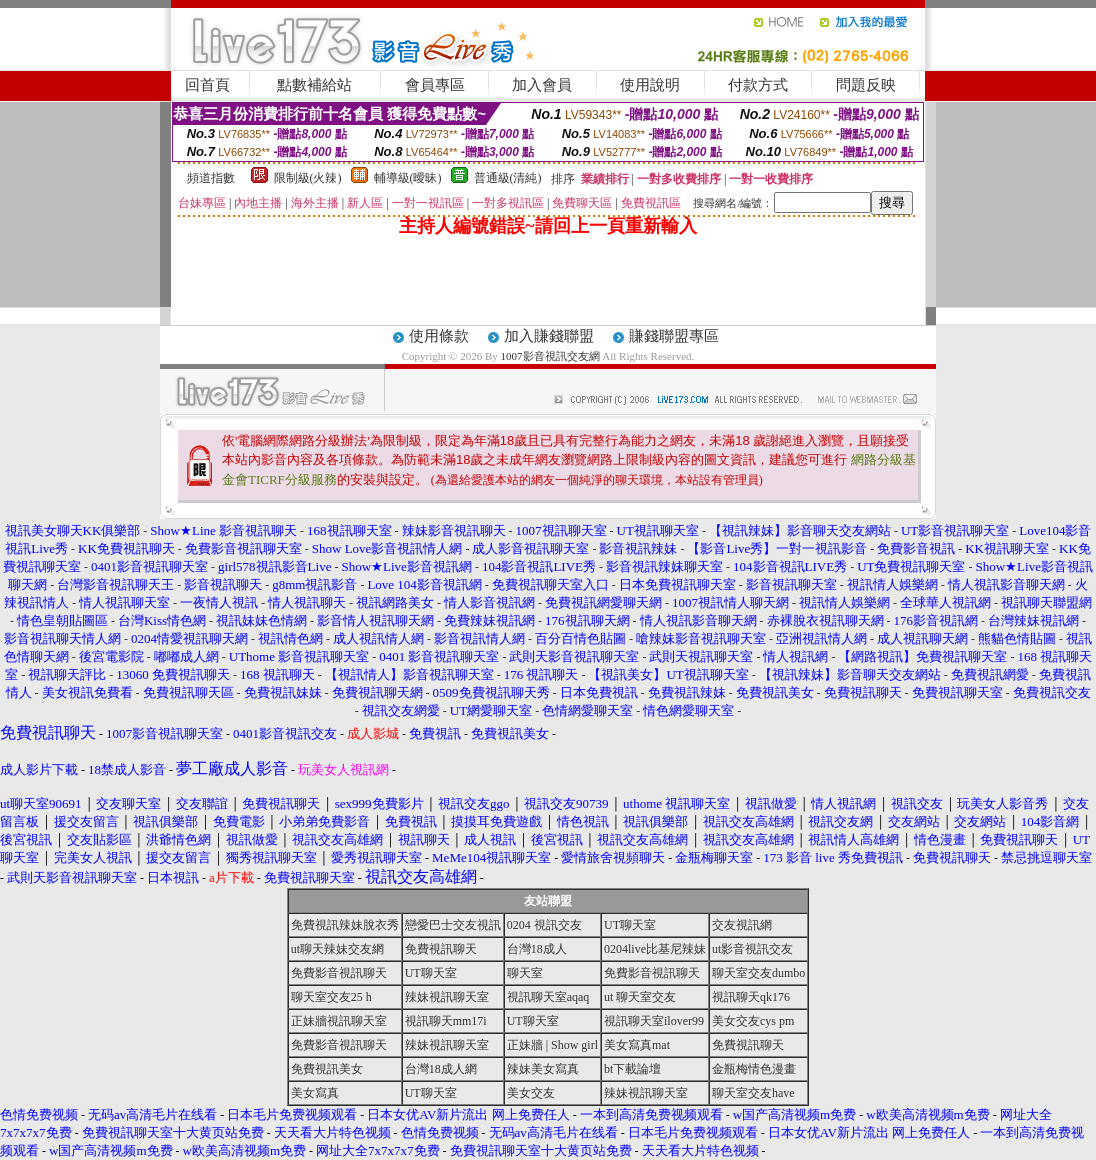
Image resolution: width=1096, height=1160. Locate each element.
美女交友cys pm (753, 1021)
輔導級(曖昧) (408, 178)
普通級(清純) (508, 178)
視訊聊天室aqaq (548, 997)
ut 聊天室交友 (640, 997)
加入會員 (542, 85)
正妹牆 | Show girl (552, 1045)
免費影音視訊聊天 (339, 973)
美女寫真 (315, 1093)
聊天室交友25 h (331, 997)
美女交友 (531, 1093)
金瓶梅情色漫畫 (754, 1069)
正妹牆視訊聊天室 (339, 1021)
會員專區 (435, 85)
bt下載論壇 (632, 1069)
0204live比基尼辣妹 (655, 949)
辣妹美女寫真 (543, 1069)
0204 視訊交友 (544, 925)
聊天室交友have (753, 1093)
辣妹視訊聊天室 (447, 997)
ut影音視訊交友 (752, 949)
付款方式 (758, 85)
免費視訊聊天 (441, 949)
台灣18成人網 (441, 1069)
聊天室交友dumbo (758, 973)
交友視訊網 (742, 925)
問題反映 (866, 85)
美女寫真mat (637, 1045)
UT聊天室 (630, 925)
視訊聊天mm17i (446, 1021)
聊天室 (525, 973)
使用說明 (650, 85)
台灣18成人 (537, 949)
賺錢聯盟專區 (674, 336)
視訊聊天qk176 (751, 997)
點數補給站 (314, 85)
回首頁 (207, 85)
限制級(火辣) (308, 178)
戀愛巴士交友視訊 (453, 925)
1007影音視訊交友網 (550, 356)
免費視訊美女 (327, 1069)
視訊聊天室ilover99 (654, 1021)
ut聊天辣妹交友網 (337, 949)
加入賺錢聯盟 (549, 336)
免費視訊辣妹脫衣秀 (345, 925)
